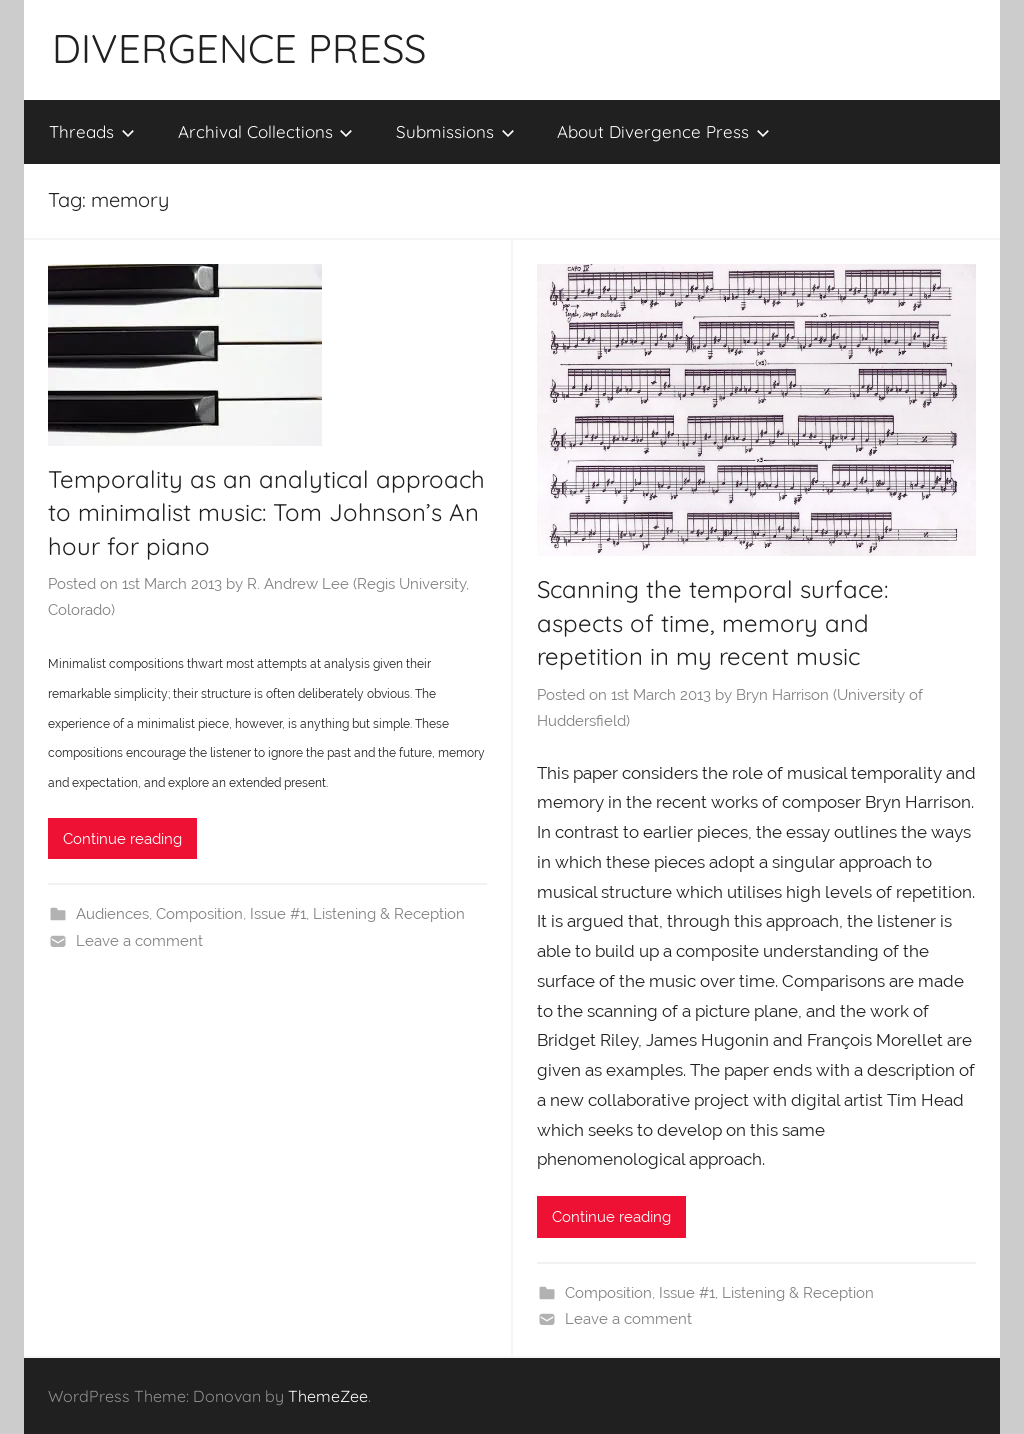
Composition (199, 914)
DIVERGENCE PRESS (239, 48)
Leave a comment (139, 941)
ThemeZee (328, 1396)
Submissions (455, 131)
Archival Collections (266, 131)
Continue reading (122, 839)
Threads (92, 131)
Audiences (112, 914)
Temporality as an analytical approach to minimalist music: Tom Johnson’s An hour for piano (266, 512)
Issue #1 (278, 914)
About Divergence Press (663, 131)
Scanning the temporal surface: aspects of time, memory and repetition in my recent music (712, 622)
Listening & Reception (389, 914)
